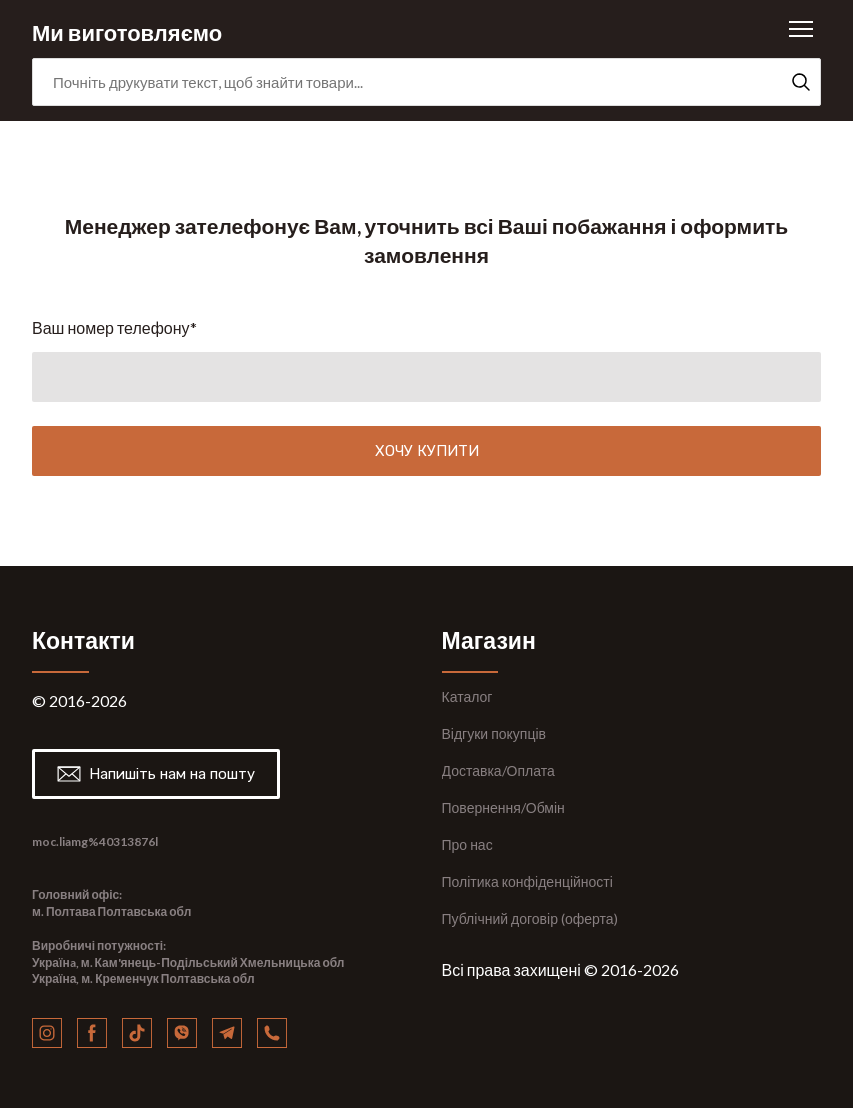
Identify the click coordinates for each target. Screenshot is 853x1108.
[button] (801, 82)
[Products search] (426, 82)
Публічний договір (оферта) (530, 918)
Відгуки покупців (494, 733)
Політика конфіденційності (527, 881)
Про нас (467, 844)
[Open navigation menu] (801, 29)
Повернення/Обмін (503, 807)
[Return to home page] (127, 29)
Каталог (467, 696)
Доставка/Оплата (498, 770)
